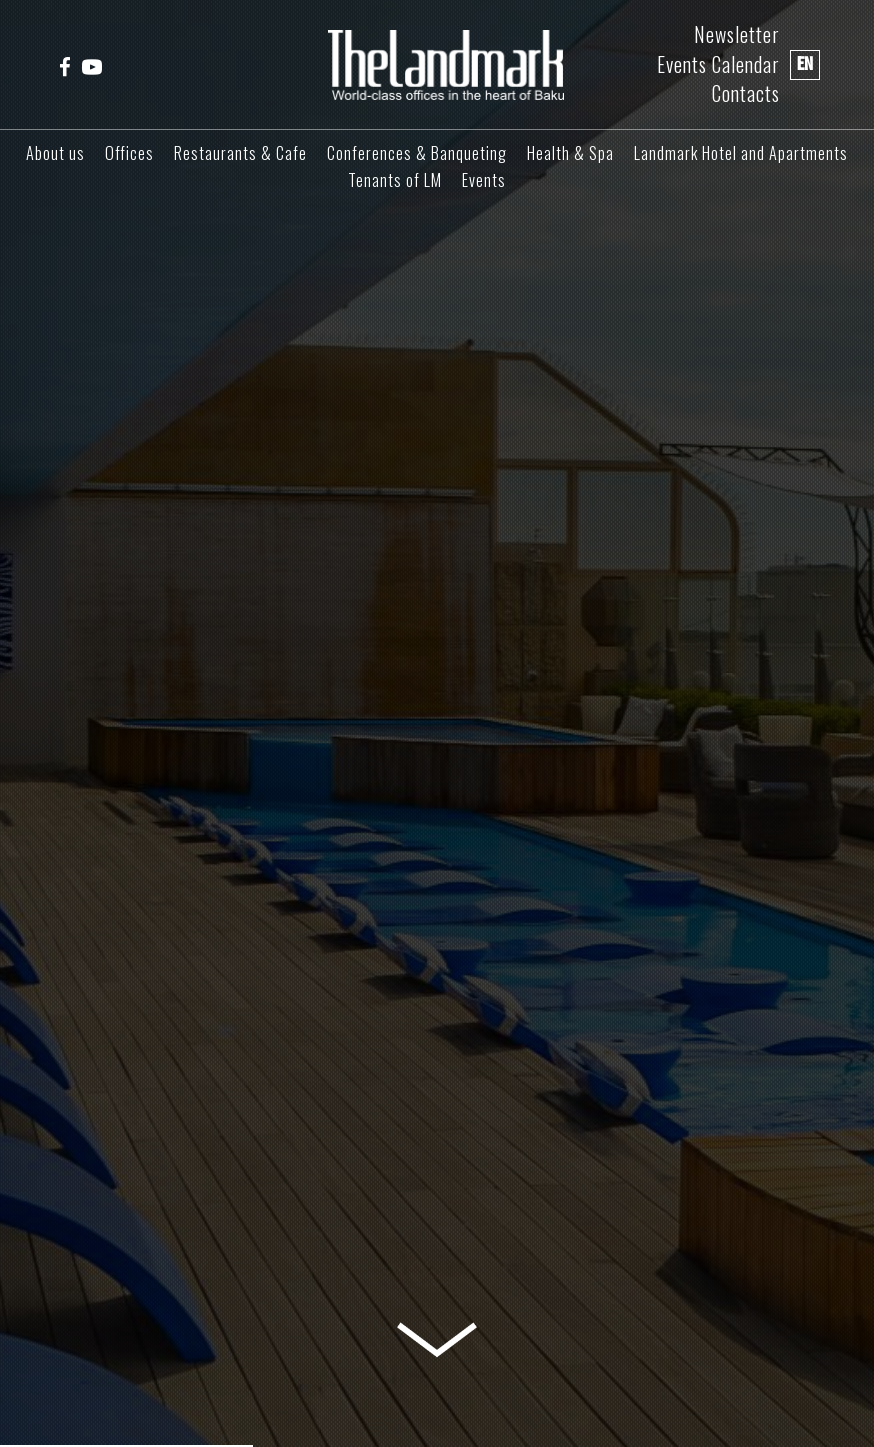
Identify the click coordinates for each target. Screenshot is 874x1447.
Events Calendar (718, 64)
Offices (129, 153)
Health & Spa (570, 153)
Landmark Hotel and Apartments (741, 153)
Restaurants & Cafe (240, 153)
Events (484, 180)
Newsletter (737, 34)
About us (55, 153)
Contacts (746, 93)
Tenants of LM (395, 180)
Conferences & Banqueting (417, 153)
